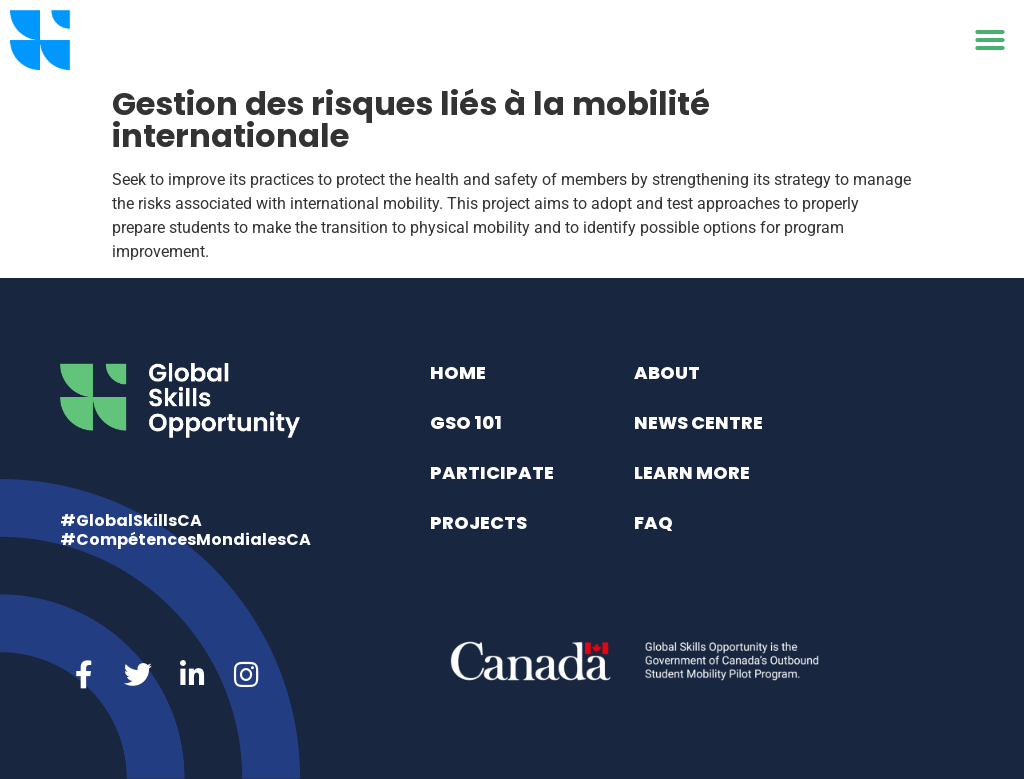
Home (458, 372)
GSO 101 (466, 422)
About (667, 372)
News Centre (698, 422)
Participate (492, 472)
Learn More (692, 472)
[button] (990, 40)
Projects (478, 522)
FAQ (653, 522)
